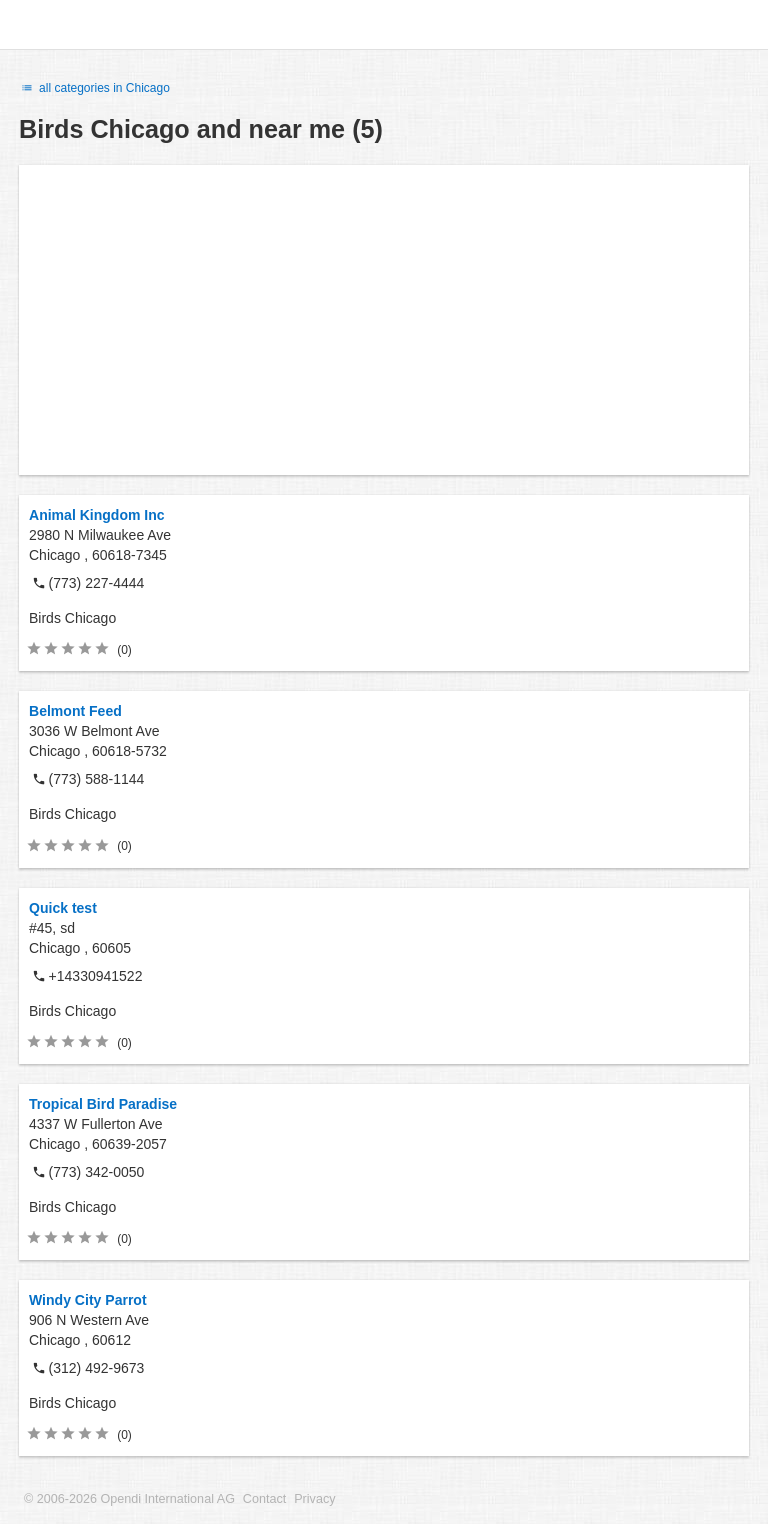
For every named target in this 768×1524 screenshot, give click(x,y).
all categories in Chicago (94, 88)
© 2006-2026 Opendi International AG (129, 1499)
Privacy (314, 1499)
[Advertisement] (384, 320)
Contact (264, 1499)
